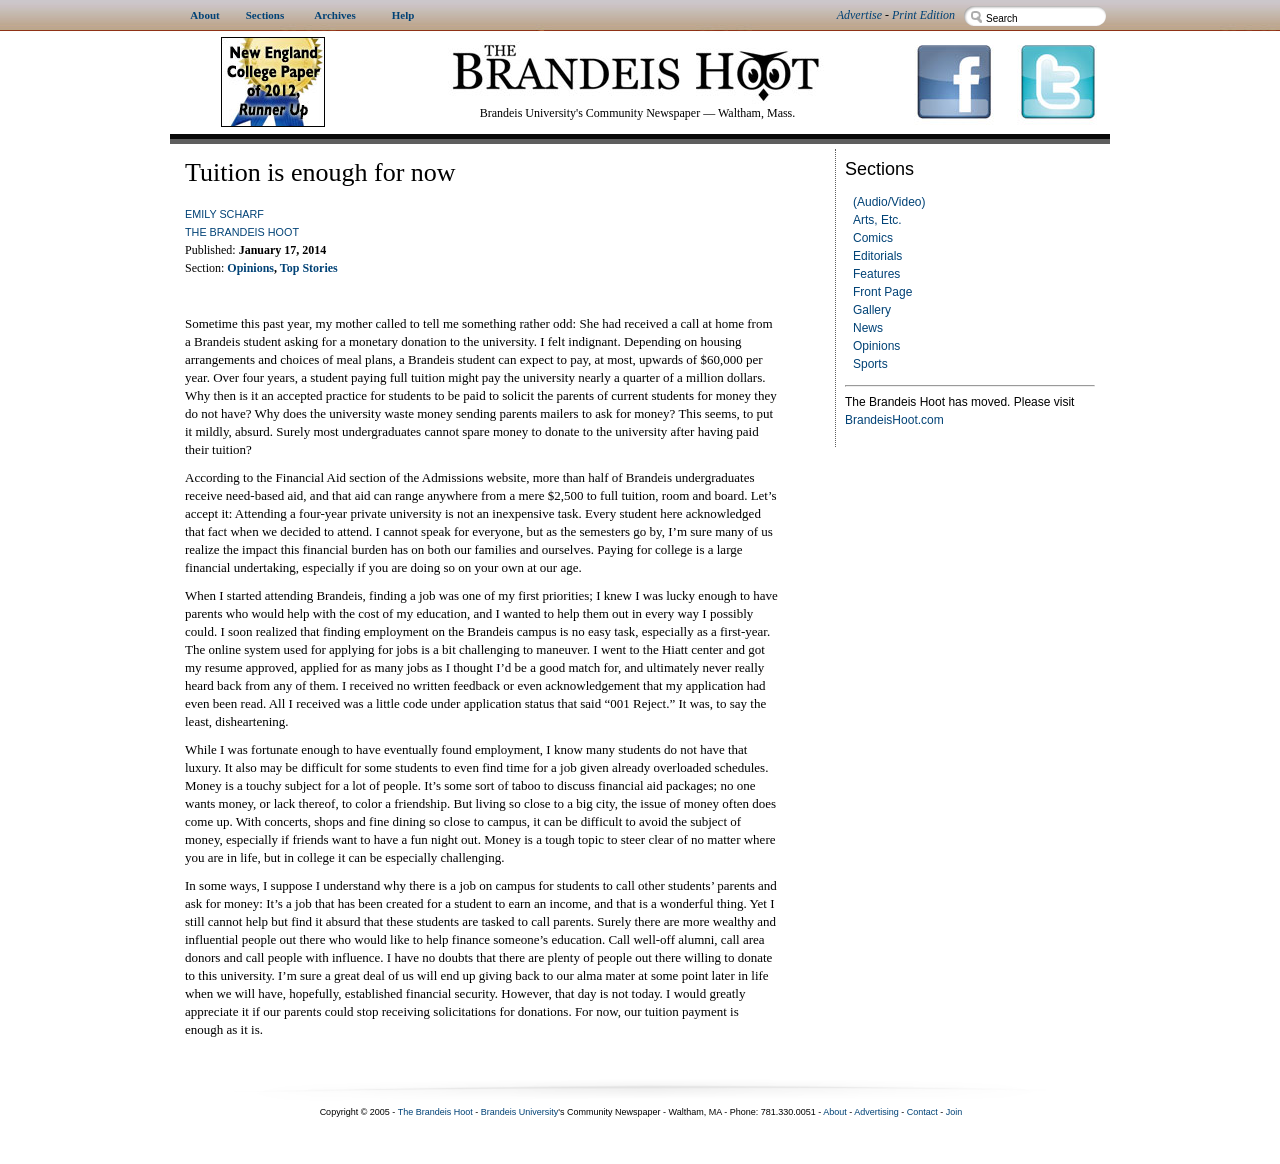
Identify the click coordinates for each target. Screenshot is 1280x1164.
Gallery (872, 310)
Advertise (859, 15)
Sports (870, 364)
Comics (873, 238)
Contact (922, 1112)
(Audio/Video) (889, 202)
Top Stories (309, 268)
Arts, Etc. (877, 220)
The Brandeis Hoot (242, 232)
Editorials (877, 256)
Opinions (876, 346)
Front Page (882, 292)
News (868, 328)
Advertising (876, 1112)
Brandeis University (520, 1112)
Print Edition (923, 15)
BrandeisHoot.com (894, 420)
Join (954, 1112)
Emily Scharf (224, 214)
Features (876, 274)
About (835, 1112)
